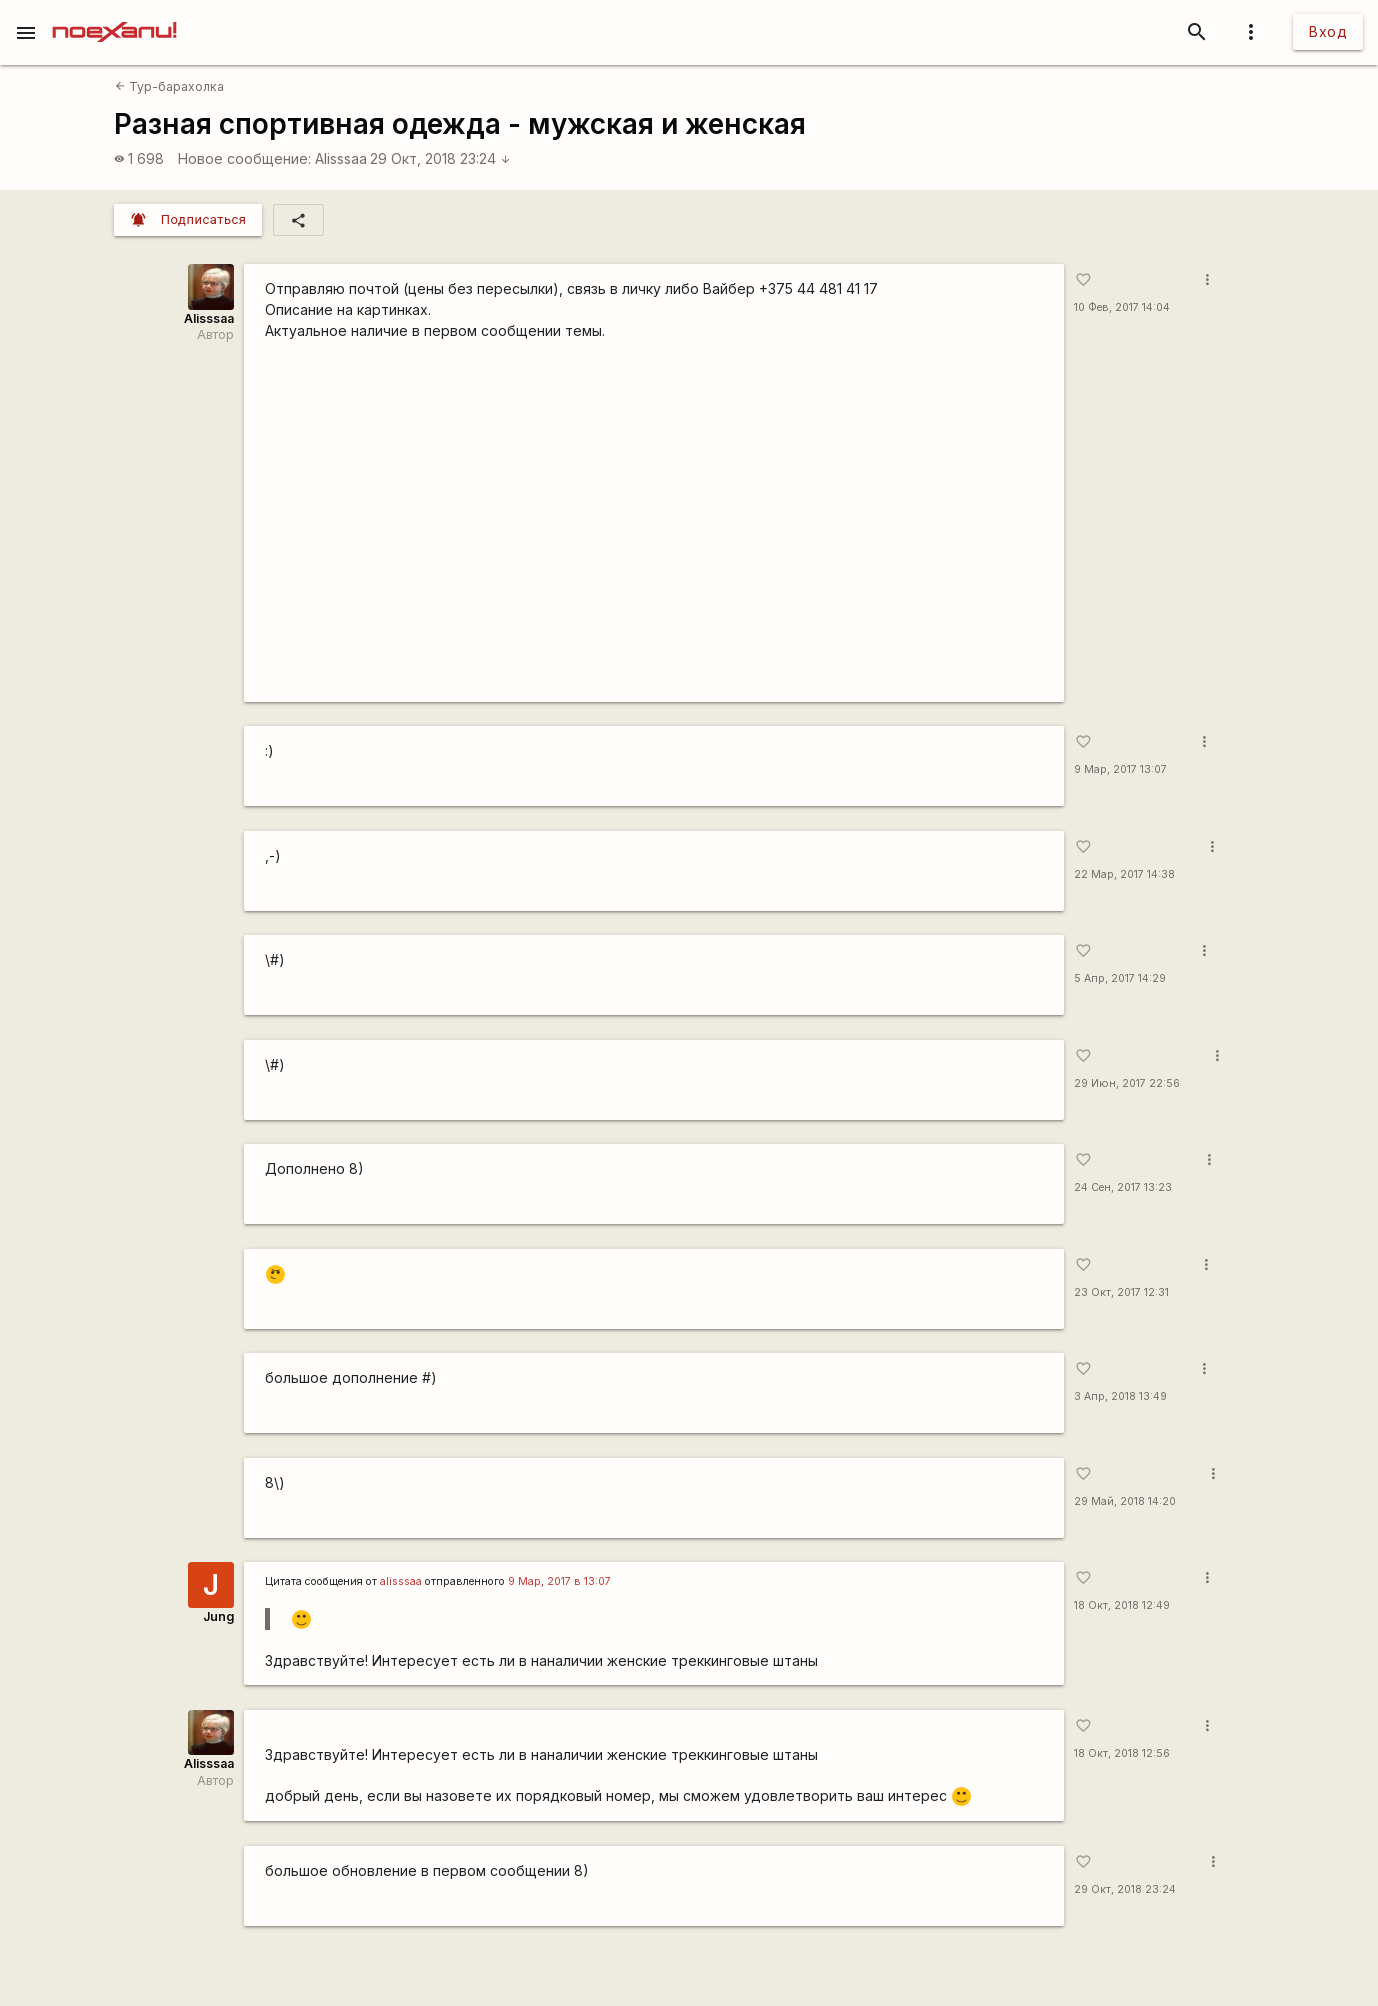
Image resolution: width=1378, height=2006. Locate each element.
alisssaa (401, 1581)
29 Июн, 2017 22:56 (1127, 1083)
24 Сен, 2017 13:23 (1123, 1187)
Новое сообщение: (244, 158)
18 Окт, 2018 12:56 (1122, 1753)
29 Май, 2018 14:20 (1125, 1501)
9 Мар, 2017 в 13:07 (559, 1581)
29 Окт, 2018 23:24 (440, 158)
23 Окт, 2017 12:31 (1121, 1292)
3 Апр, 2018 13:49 (1120, 1396)
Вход (1328, 31)
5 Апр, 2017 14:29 (1120, 978)
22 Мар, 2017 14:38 (1124, 874)
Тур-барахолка (169, 86)
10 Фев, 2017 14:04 (1122, 307)
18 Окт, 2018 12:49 (1122, 1605)
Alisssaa (341, 158)
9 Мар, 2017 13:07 (1120, 769)
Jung (218, 1616)
